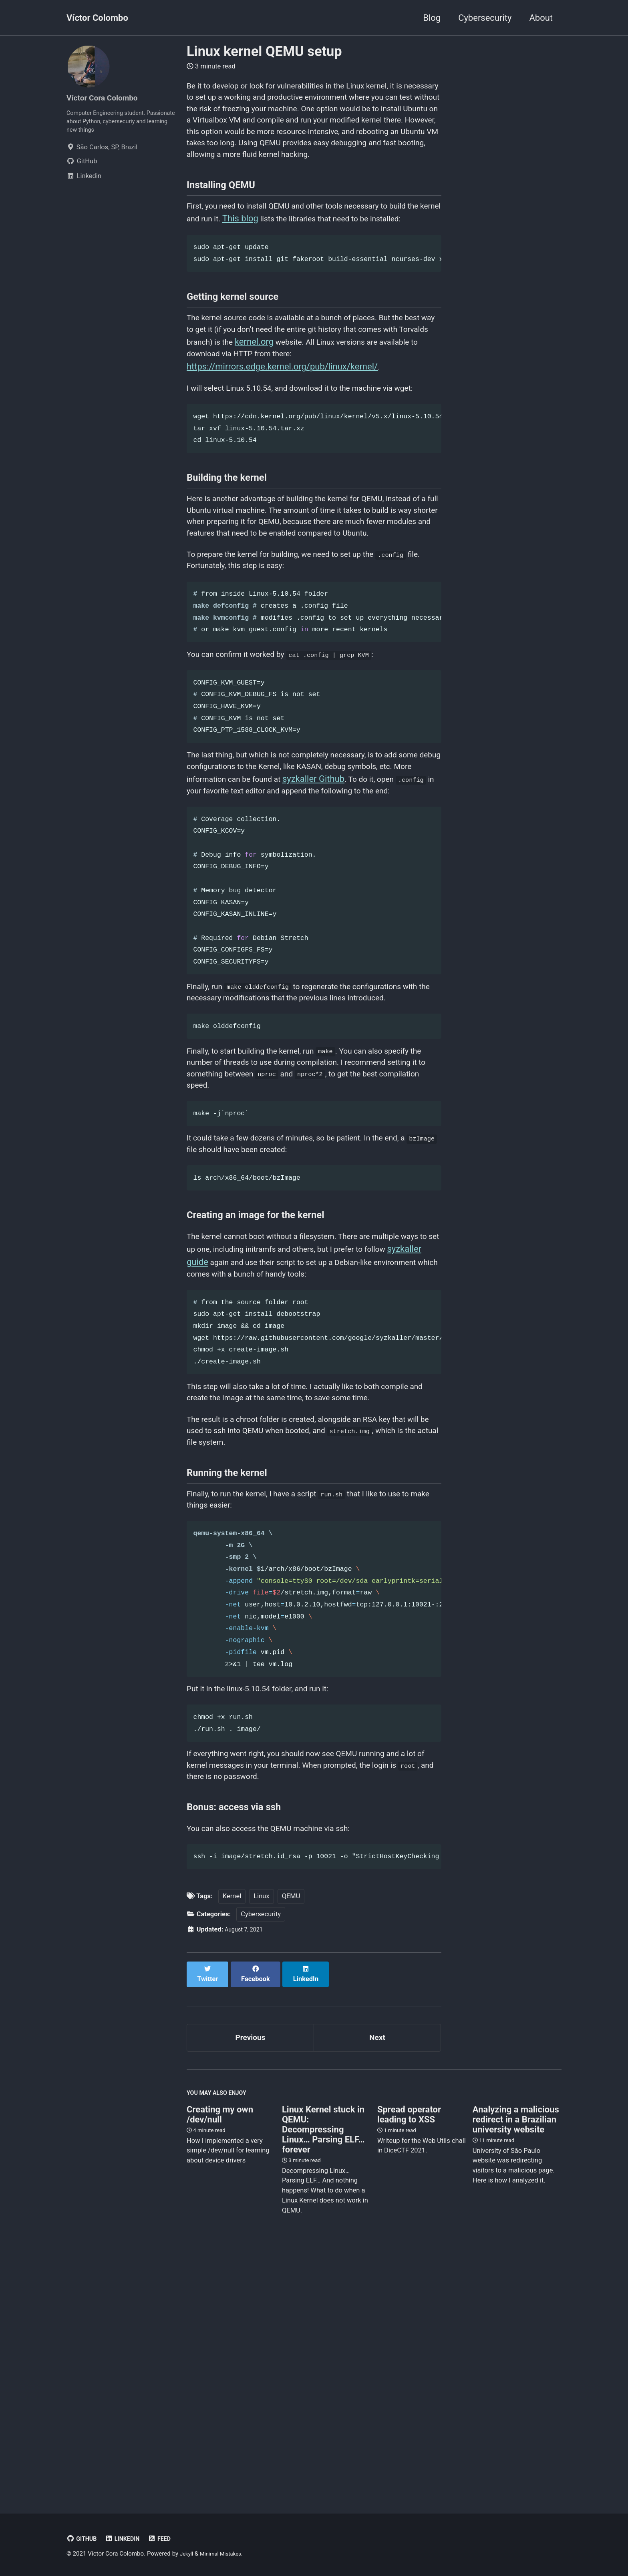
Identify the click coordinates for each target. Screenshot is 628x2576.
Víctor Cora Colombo (107, 97)
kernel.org (344, 400)
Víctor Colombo (97, 18)
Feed (168, 2538)
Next (377, 2278)
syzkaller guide (242, 1438)
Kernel (232, 2142)
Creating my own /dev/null (220, 2359)
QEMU (291, 2142)
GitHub (83, 2538)
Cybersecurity (484, 18)
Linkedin (127, 2538)
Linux (261, 2142)
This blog (286, 252)
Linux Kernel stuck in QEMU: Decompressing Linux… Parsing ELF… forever (323, 2374)
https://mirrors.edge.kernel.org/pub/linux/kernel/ (282, 427)
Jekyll (187, 2553)
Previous (250, 2278)
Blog (432, 18)
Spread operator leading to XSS (409, 2359)
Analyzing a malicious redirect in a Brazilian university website (516, 2364)
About (541, 18)
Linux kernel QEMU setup (264, 51)
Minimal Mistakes (226, 2553)
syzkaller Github (405, 898)
